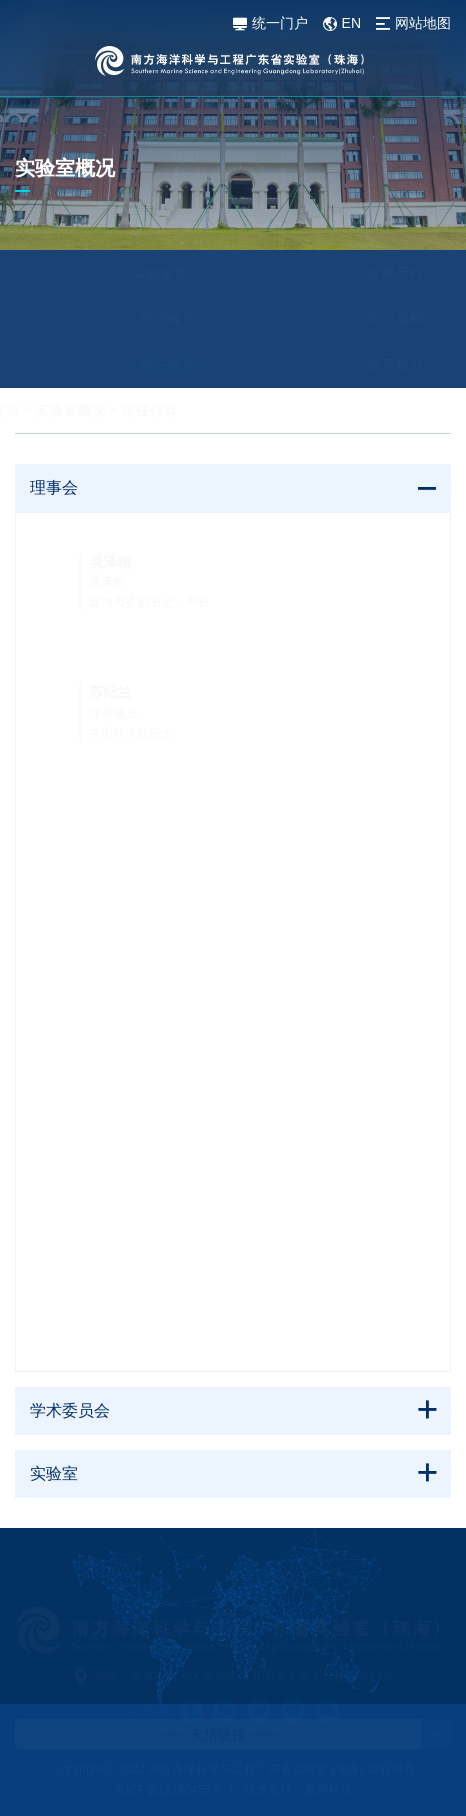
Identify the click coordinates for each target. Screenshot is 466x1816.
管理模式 (122, 319)
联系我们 (350, 365)
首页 (51, 410)
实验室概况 (116, 410)
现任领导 (122, 365)
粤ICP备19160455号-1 (174, 1790)
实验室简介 (122, 273)
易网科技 (328, 1790)
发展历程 (350, 273)
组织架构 (350, 319)
